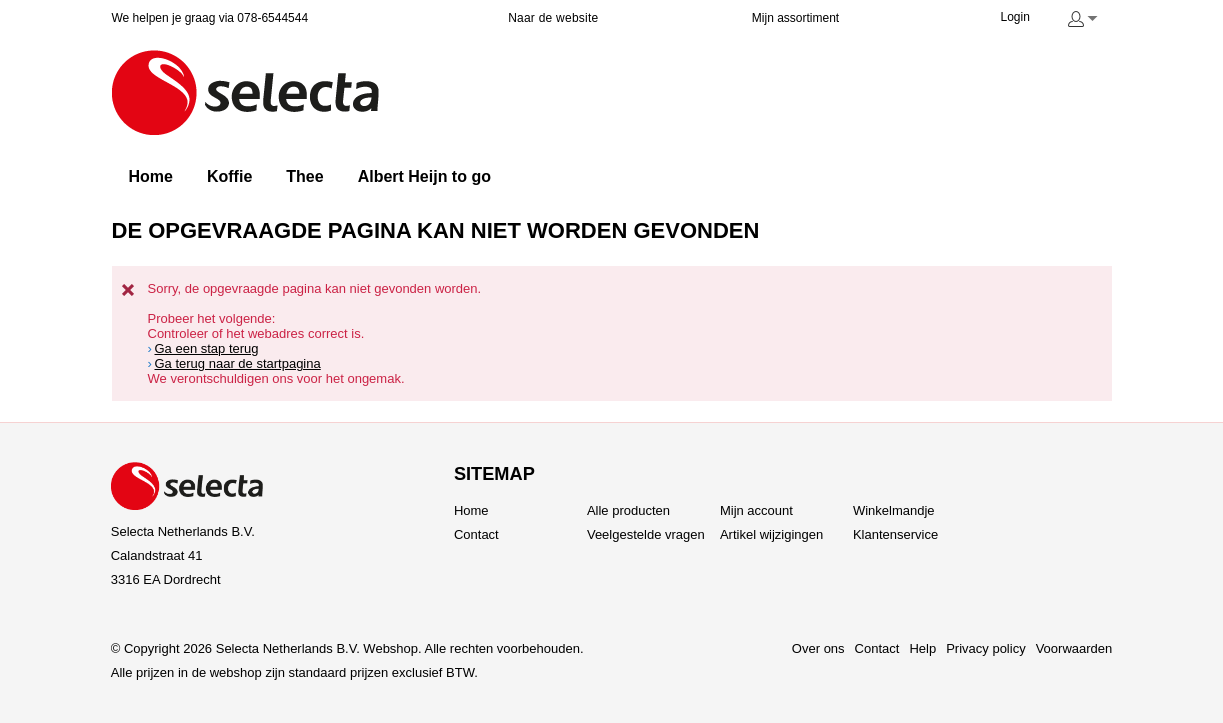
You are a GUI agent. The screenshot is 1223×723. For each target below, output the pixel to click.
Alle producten (628, 510)
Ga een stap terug (207, 348)
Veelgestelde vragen (646, 534)
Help (922, 648)
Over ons (818, 648)
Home (471, 510)
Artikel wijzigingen (771, 534)
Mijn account (756, 510)
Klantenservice (895, 534)
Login (1015, 17)
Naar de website (553, 18)
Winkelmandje (894, 510)
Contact (476, 534)
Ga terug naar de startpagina (238, 363)
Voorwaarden (1074, 648)
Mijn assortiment (795, 18)
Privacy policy (985, 648)
